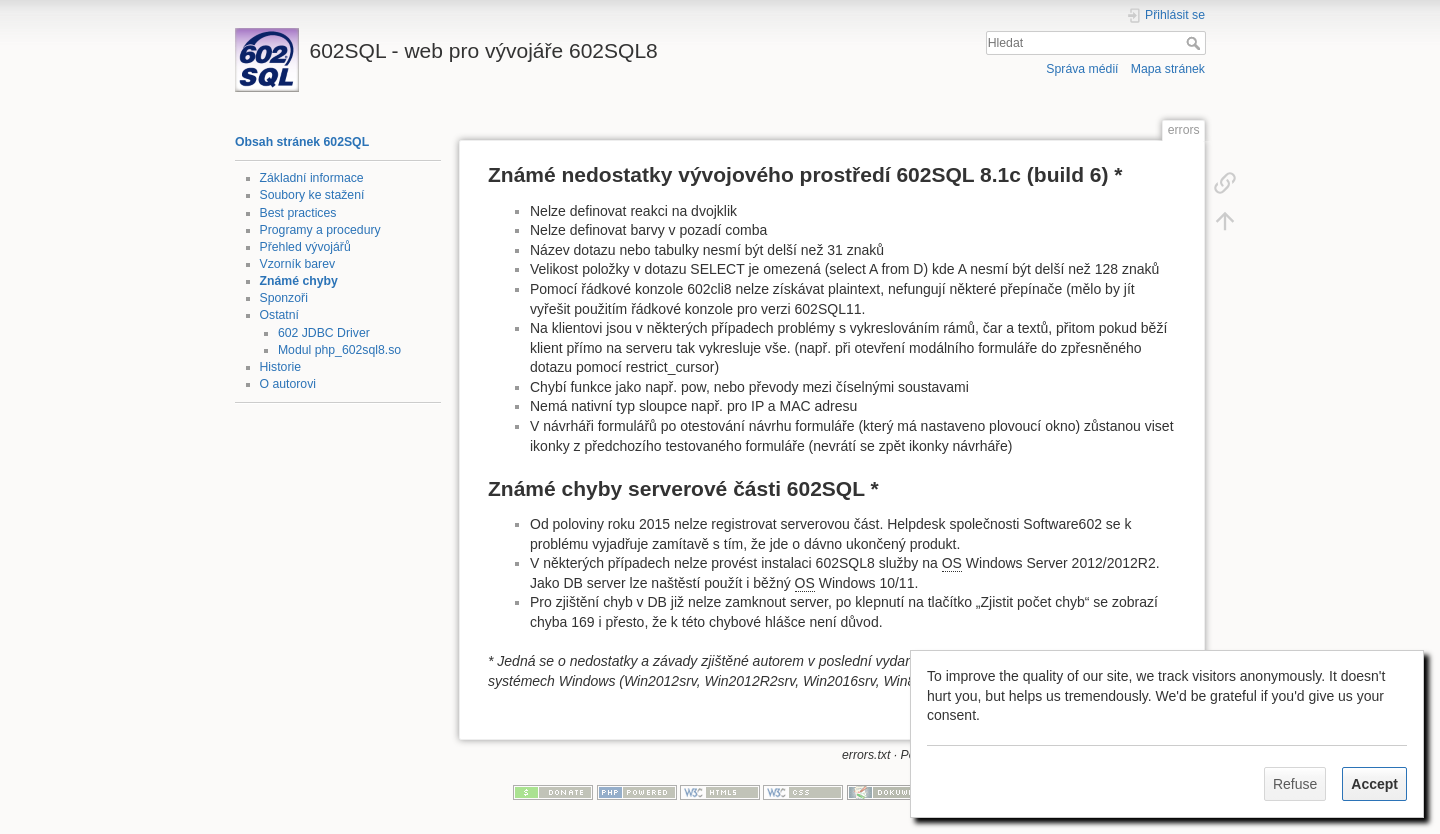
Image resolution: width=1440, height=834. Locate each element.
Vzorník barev (298, 264)
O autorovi (288, 384)
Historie (281, 367)
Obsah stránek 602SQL (302, 142)
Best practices (298, 213)
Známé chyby (299, 281)
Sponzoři (284, 298)
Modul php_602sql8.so (339, 350)
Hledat (1195, 43)
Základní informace (312, 178)
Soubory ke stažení (312, 195)
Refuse (1295, 784)
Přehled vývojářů (305, 247)
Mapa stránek (1168, 69)
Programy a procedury (320, 230)
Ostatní (280, 315)
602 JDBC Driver (324, 333)
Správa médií (1082, 69)
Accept (1374, 784)
